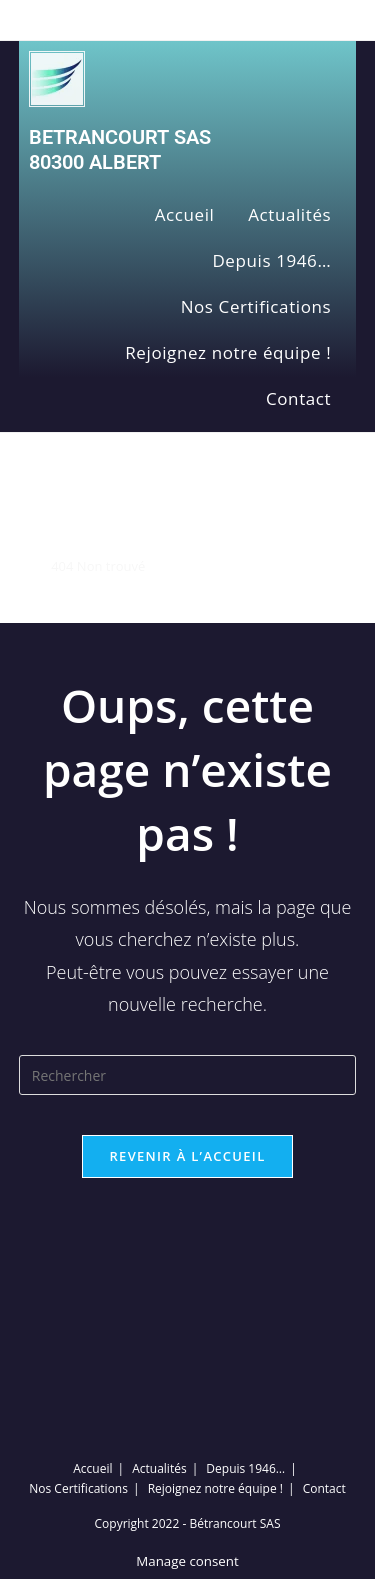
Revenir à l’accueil (187, 1156)
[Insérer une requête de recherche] (188, 1075)
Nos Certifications (256, 306)
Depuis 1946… (271, 260)
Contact (298, 398)
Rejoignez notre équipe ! (228, 352)
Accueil (185, 214)
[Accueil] (25, 566)
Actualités (289, 214)
